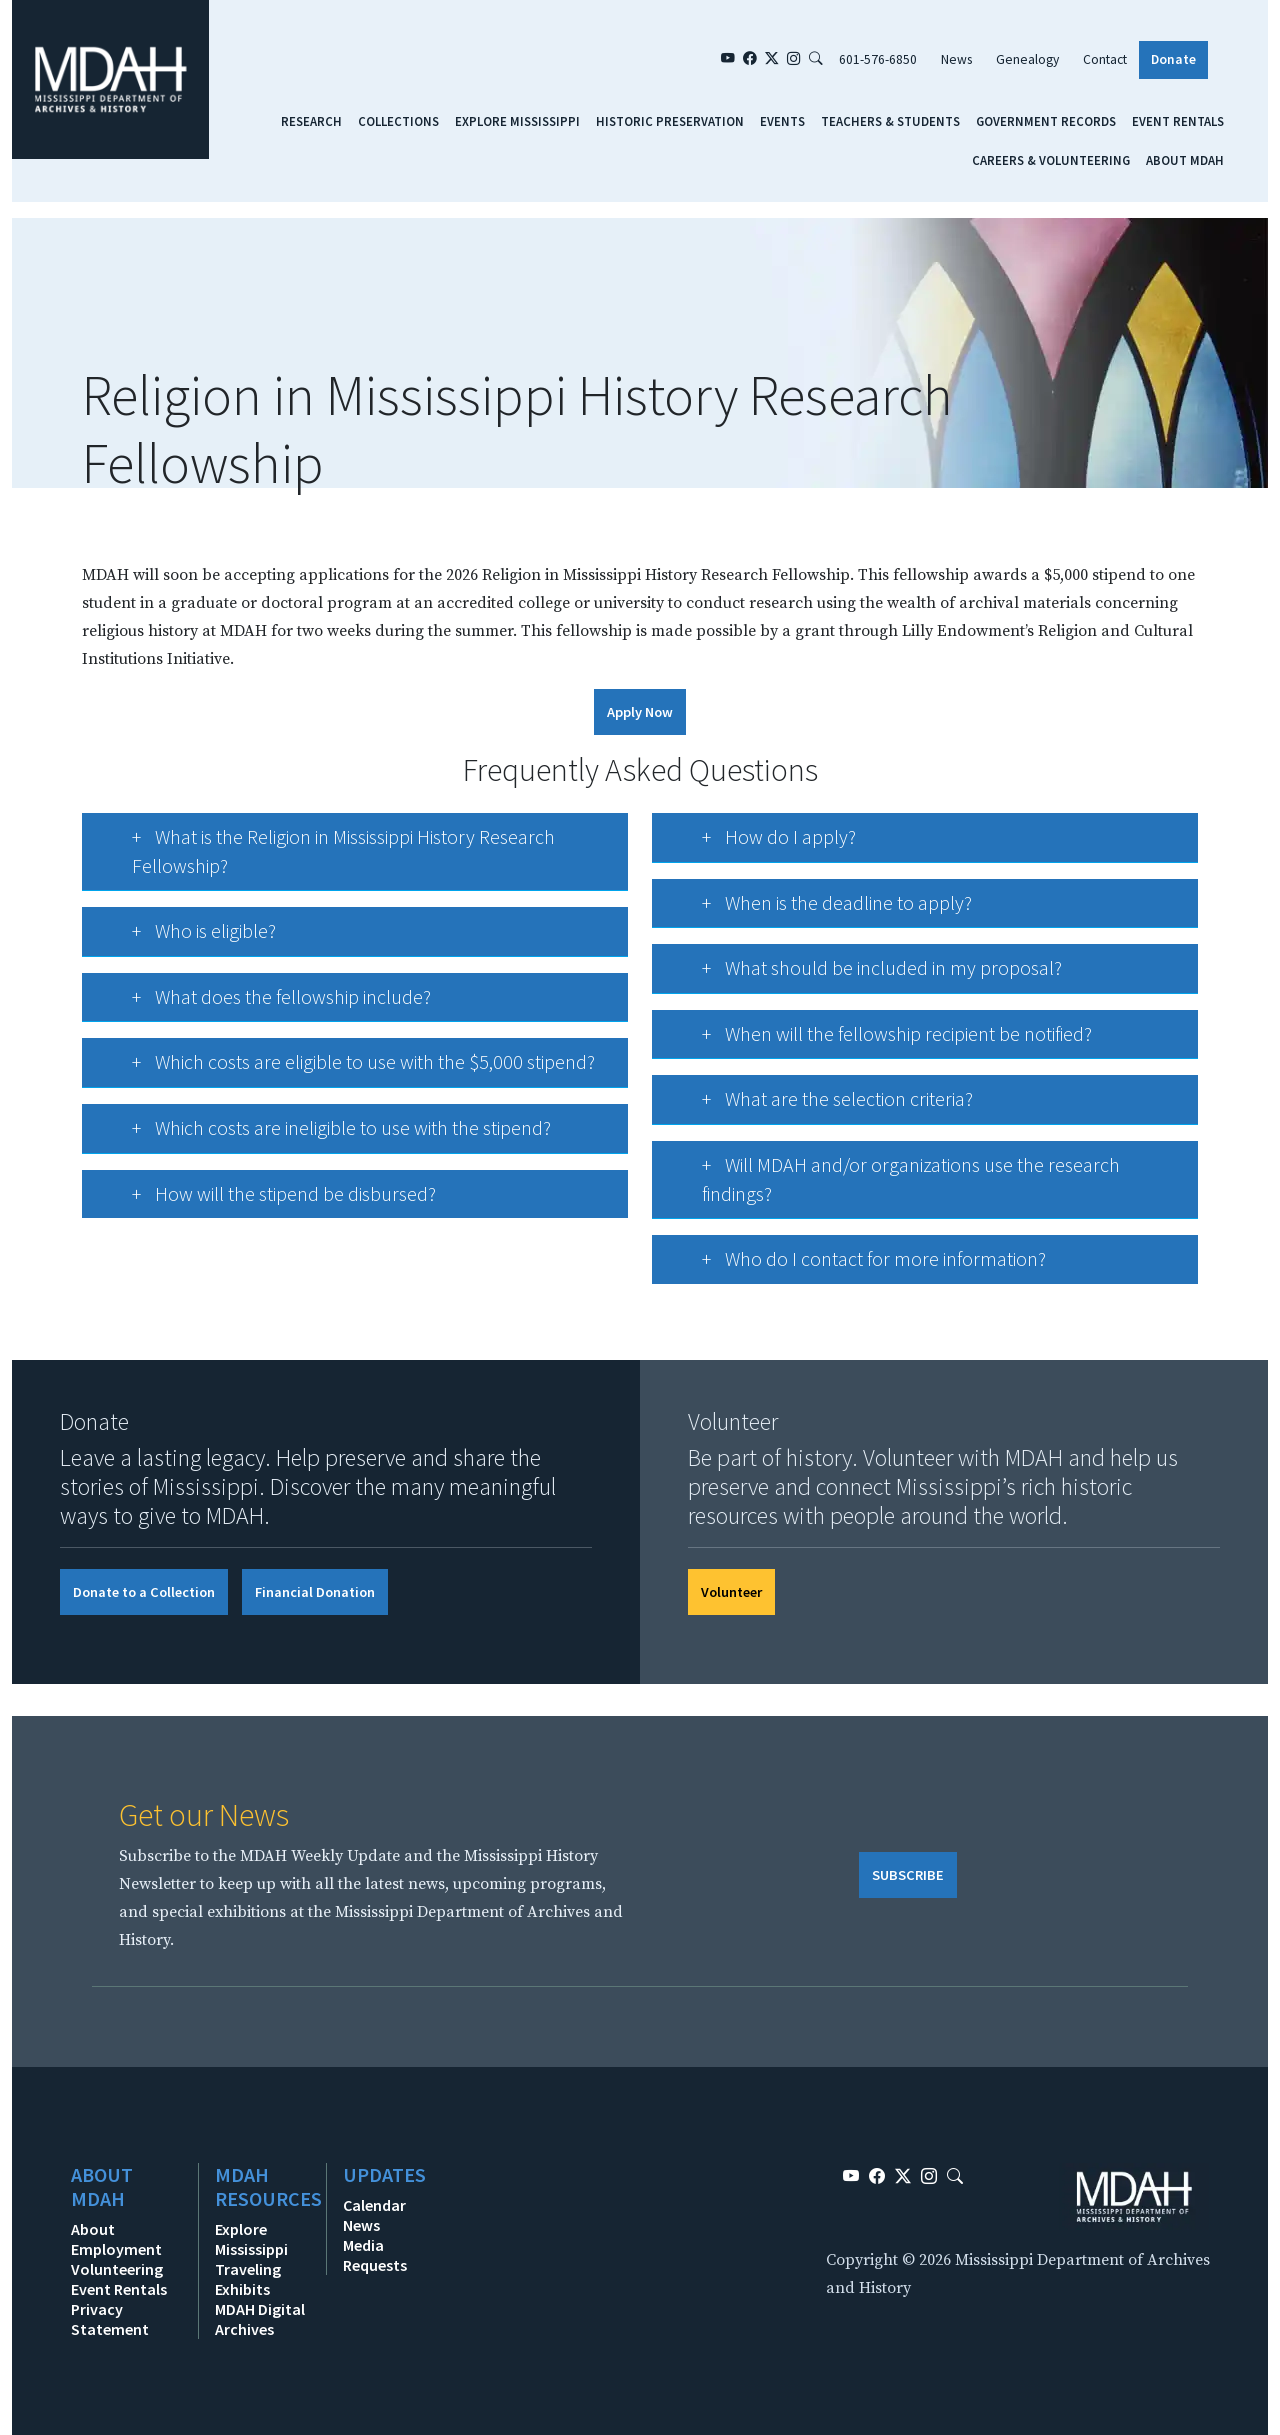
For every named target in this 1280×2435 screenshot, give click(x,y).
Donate (1173, 59)
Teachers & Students (890, 121)
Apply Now (640, 712)
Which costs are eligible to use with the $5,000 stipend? (344, 1068)
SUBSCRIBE (908, 1875)
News (956, 59)
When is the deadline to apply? (817, 909)
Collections (398, 121)
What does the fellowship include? (262, 1003)
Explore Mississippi (517, 121)
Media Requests (375, 2255)
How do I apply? (759, 843)
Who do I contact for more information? (854, 1265)
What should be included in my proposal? (862, 974)
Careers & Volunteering (1051, 160)
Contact (1105, 59)
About (93, 2229)
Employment (116, 2249)
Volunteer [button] (731, 1592)
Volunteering (117, 2269)
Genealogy (1027, 59)
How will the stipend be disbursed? (264, 1200)
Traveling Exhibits (248, 2279)
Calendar (374, 2205)
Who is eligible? (184, 937)
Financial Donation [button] (315, 1592)
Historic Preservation (670, 121)
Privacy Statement (110, 2319)
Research (311, 121)
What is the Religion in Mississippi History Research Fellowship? (324, 852)
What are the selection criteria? (818, 1105)
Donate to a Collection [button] (144, 1592)
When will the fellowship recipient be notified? (877, 1040)
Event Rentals (1178, 121)
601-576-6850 (878, 59)
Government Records (1046, 121)
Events (782, 121)
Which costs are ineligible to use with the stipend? (322, 1134)
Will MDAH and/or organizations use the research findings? (891, 1180)
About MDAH (1185, 160)
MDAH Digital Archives (260, 2319)
